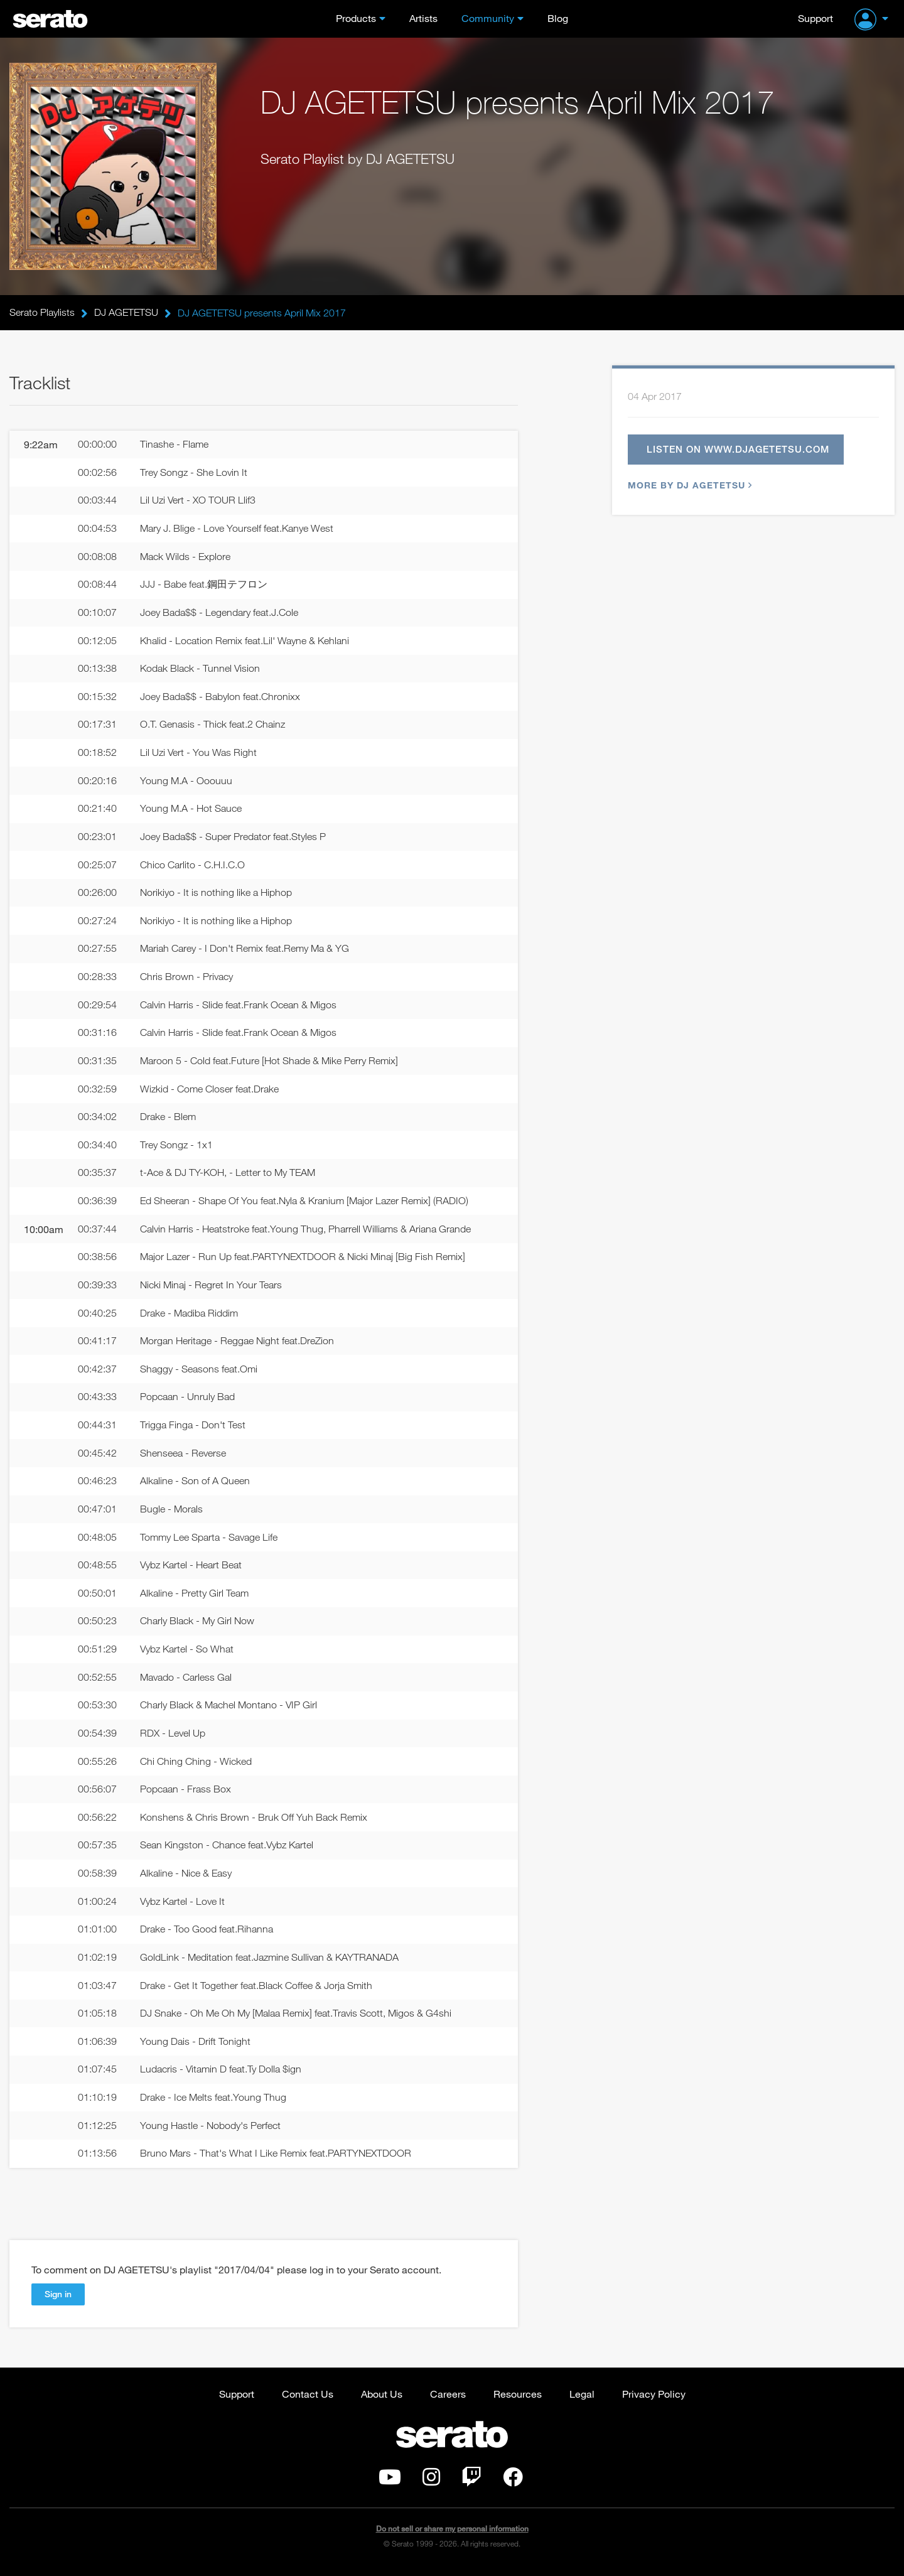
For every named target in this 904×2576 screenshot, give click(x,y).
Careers (448, 2400)
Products (356, 18)
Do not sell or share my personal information (452, 2535)
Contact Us (307, 2400)
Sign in (58, 2300)
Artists (423, 18)
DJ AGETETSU (126, 312)
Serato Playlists (42, 312)
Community (487, 18)
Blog (557, 18)
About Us (381, 2400)
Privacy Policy (654, 2400)
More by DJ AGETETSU (688, 485)
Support (815, 18)
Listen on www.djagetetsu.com (738, 449)
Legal (582, 2400)
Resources (517, 2400)
